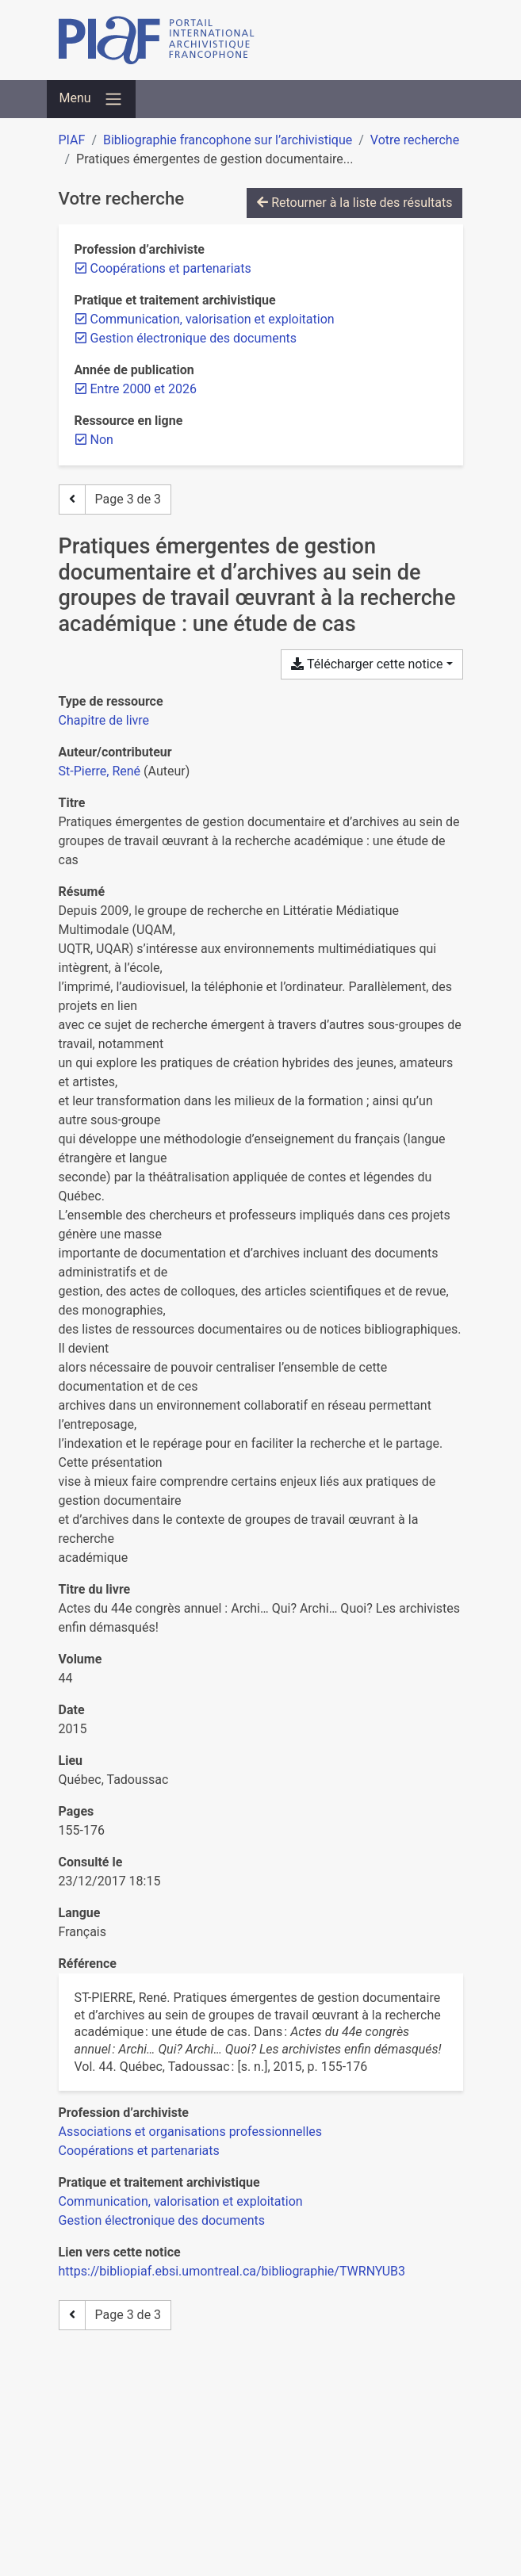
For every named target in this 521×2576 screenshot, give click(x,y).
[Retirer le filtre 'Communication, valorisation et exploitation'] (212, 319)
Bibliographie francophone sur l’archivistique (227, 139)
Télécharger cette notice (366, 664)
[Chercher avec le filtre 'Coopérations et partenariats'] (139, 2150)
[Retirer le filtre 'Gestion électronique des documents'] (193, 338)
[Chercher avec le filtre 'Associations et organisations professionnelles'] (191, 2131)
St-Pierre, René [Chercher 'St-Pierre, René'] (100, 771)
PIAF (72, 139)
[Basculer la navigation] (91, 99)
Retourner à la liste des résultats (354, 202)
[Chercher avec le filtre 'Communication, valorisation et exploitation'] (181, 2201)
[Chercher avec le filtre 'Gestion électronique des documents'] (162, 2220)
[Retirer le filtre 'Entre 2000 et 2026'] (143, 388)
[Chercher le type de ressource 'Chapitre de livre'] (104, 720)
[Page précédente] (72, 499)
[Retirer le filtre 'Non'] (101, 439)
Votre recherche (414, 139)
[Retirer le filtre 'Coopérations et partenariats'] (170, 268)
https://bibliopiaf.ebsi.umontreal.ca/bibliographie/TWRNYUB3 (232, 2271)
